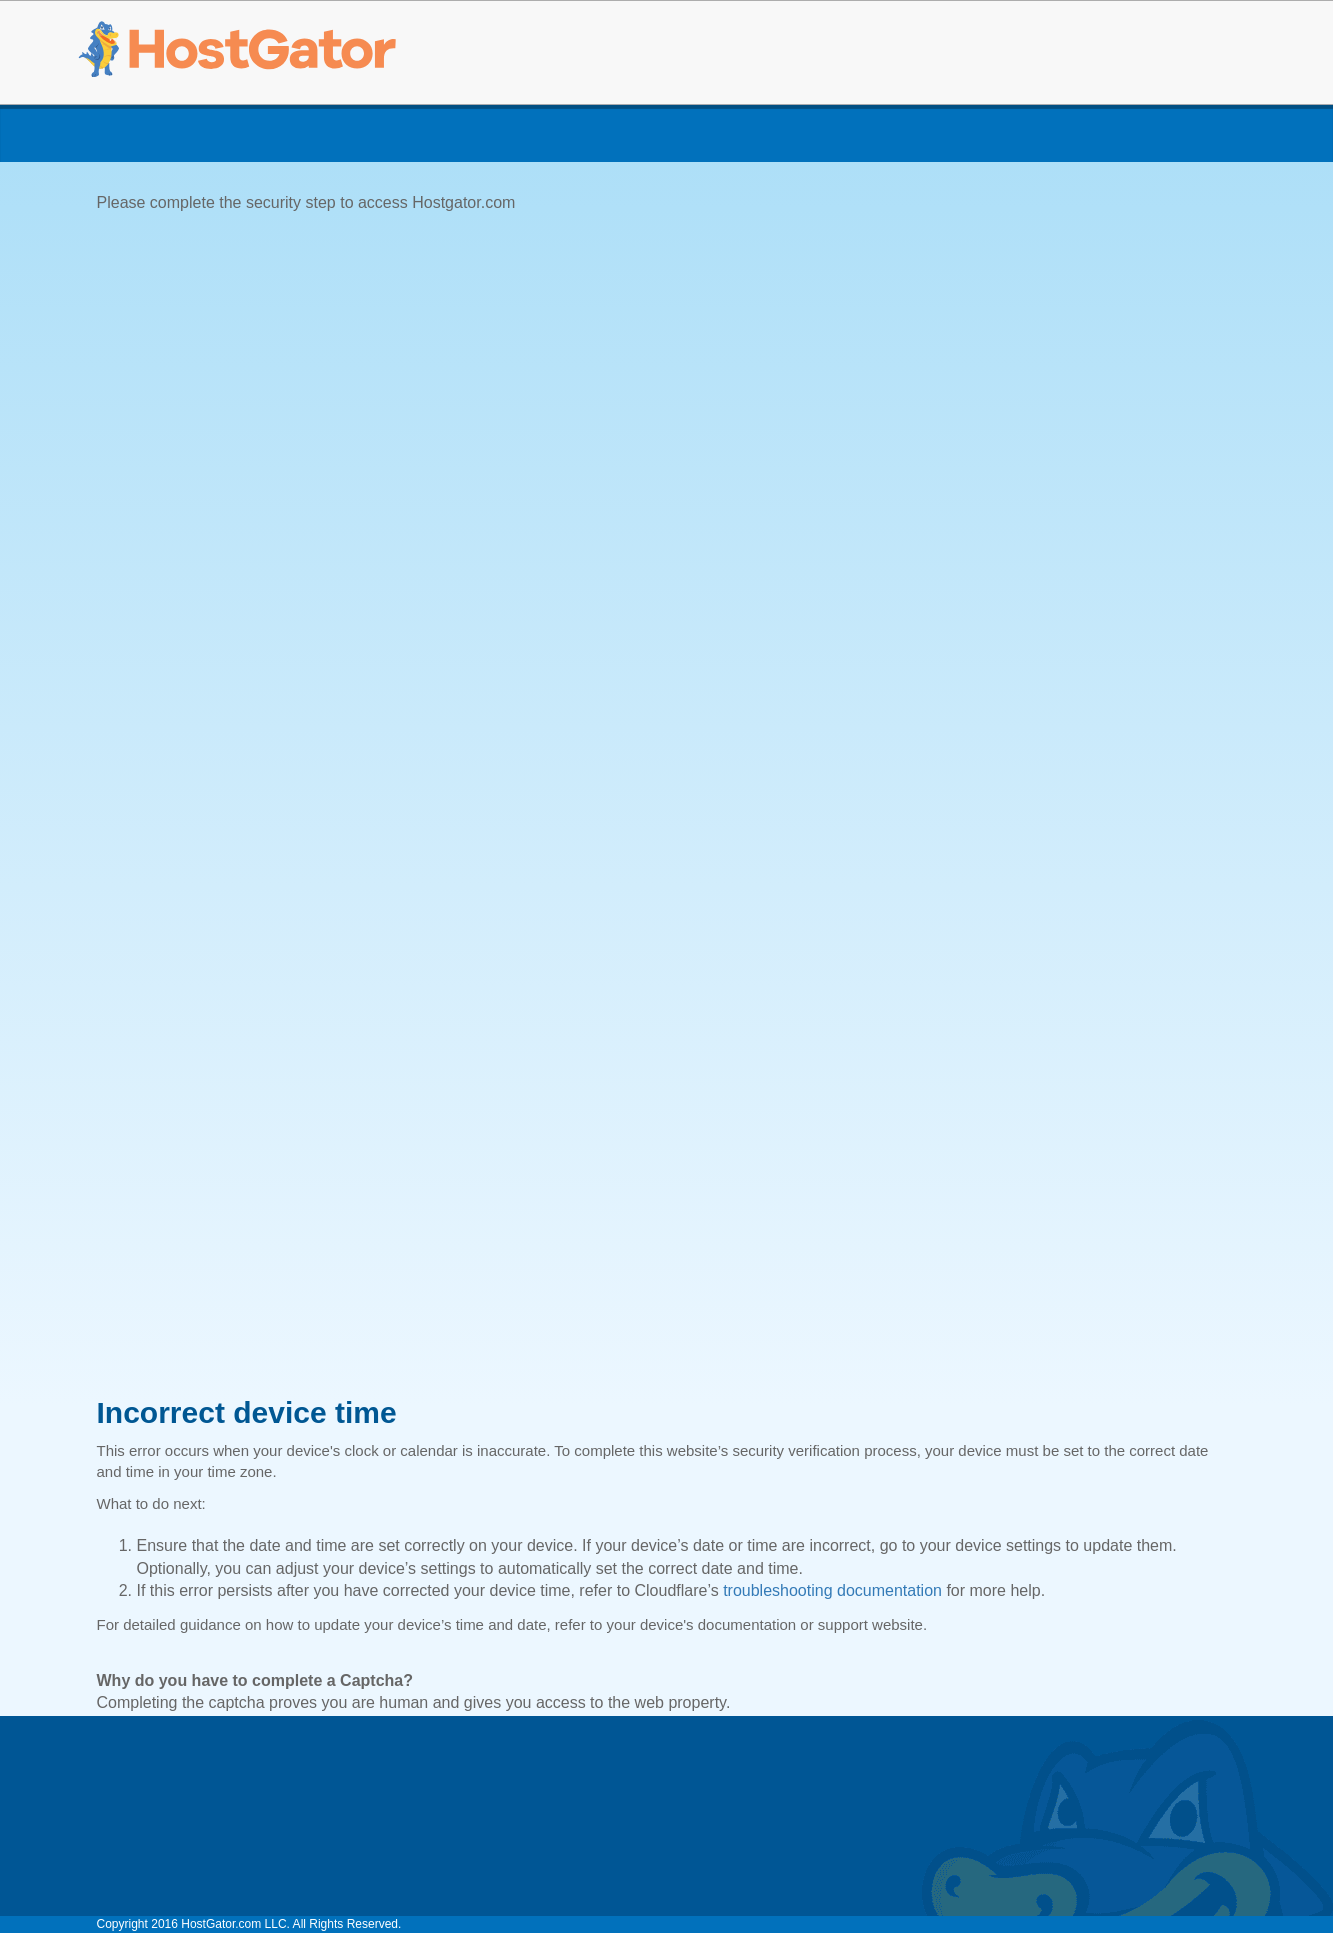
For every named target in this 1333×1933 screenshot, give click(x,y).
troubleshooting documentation (832, 1590)
